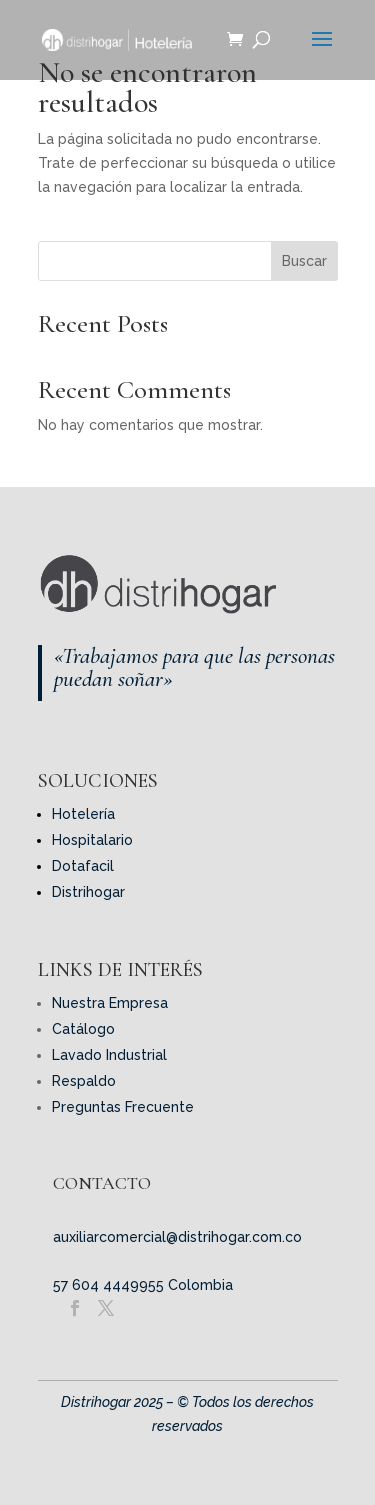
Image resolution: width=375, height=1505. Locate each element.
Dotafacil (83, 866)
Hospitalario (92, 840)
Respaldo (84, 1081)
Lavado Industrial (109, 1055)
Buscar (304, 261)
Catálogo (83, 1029)
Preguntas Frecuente (123, 1107)
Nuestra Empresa (110, 1003)
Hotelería (83, 814)
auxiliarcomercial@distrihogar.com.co (177, 1237)
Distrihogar (88, 892)
